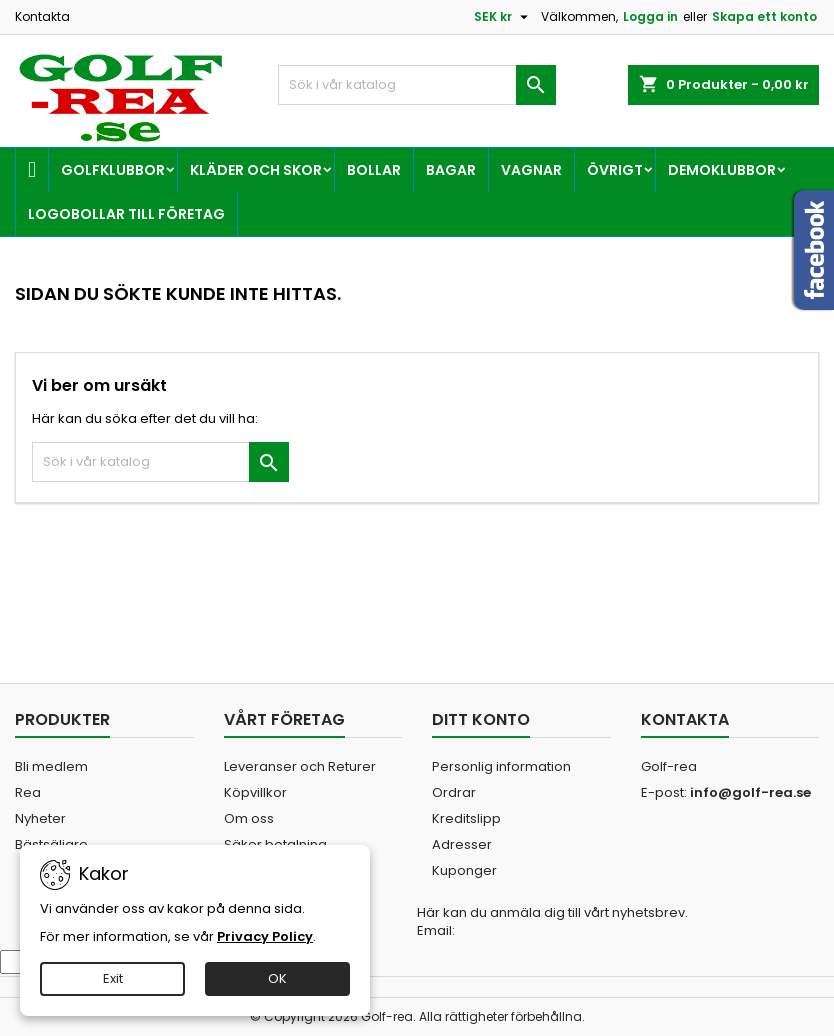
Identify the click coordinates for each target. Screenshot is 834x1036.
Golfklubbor (113, 170)
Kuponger (464, 870)
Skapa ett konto (764, 16)
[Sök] (417, 85)
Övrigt (615, 170)
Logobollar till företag (126, 214)
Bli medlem (51, 766)
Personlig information (501, 766)
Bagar (451, 170)
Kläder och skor (256, 170)
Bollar (374, 170)
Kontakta (42, 16)
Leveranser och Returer (300, 766)
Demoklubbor (722, 170)
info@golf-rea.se (750, 792)
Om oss (249, 818)
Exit (113, 978)
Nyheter (40, 818)
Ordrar (454, 792)
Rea (28, 792)
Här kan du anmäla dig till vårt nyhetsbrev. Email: (552, 922)
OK (277, 978)
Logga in (650, 16)
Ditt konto (481, 719)
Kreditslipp (466, 818)
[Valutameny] (503, 17)
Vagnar (531, 170)
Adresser (462, 844)
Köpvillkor (255, 792)
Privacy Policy (265, 936)
